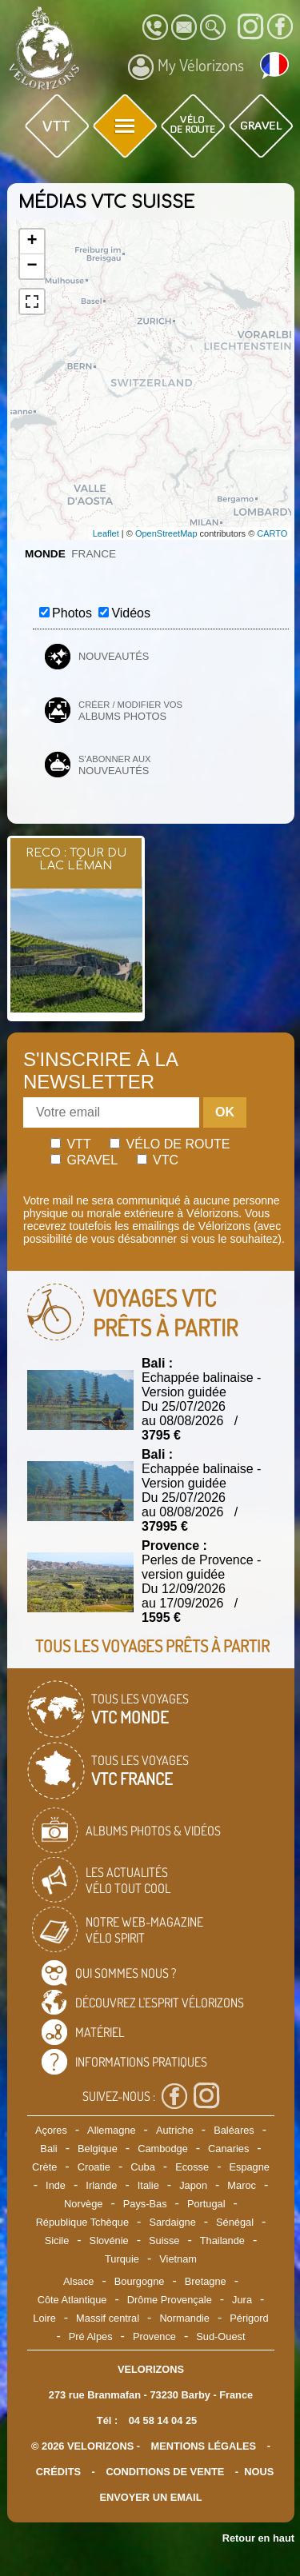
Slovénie (109, 2241)
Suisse (164, 2241)
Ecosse (192, 2167)
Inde (56, 2185)
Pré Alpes (91, 2336)
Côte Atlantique (72, 2300)
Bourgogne (139, 2281)
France (93, 554)
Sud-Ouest (220, 2336)
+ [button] (31, 242)
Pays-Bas (145, 2204)
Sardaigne (172, 2222)
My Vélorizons (186, 67)
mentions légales (204, 2446)
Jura (242, 2300)
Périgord (249, 2318)
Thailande (222, 2241)
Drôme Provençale (169, 2300)
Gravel (84, 1160)
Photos (72, 613)
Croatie (94, 2167)
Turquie (122, 2259)
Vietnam (178, 2259)
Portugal (206, 2204)
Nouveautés (113, 656)
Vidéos (130, 613)
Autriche (175, 2130)
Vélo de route (170, 1144)
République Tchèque (82, 2222)
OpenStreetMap (166, 533)
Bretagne (205, 2281)
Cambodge (163, 2149)
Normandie (184, 2318)
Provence (154, 2336)
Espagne (249, 2167)
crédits (58, 2472)
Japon (193, 2185)
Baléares (234, 2130)
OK (224, 1112)
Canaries (228, 2149)
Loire (44, 2318)
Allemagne (111, 2130)
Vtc (157, 1160)
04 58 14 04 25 (163, 2420)
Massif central (107, 2318)
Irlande (101, 2185)
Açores (51, 2130)
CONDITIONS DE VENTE (165, 2472)
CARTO (272, 533)
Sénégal (235, 2222)
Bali (48, 2149)
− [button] (31, 266)
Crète (44, 2167)
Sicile (57, 2241)
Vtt (70, 1144)
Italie (148, 2185)
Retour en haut (258, 2538)
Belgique (98, 2149)
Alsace (78, 2281)
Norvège (83, 2204)
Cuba (142, 2167)
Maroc (241, 2185)
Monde (45, 554)
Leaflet (106, 533)
